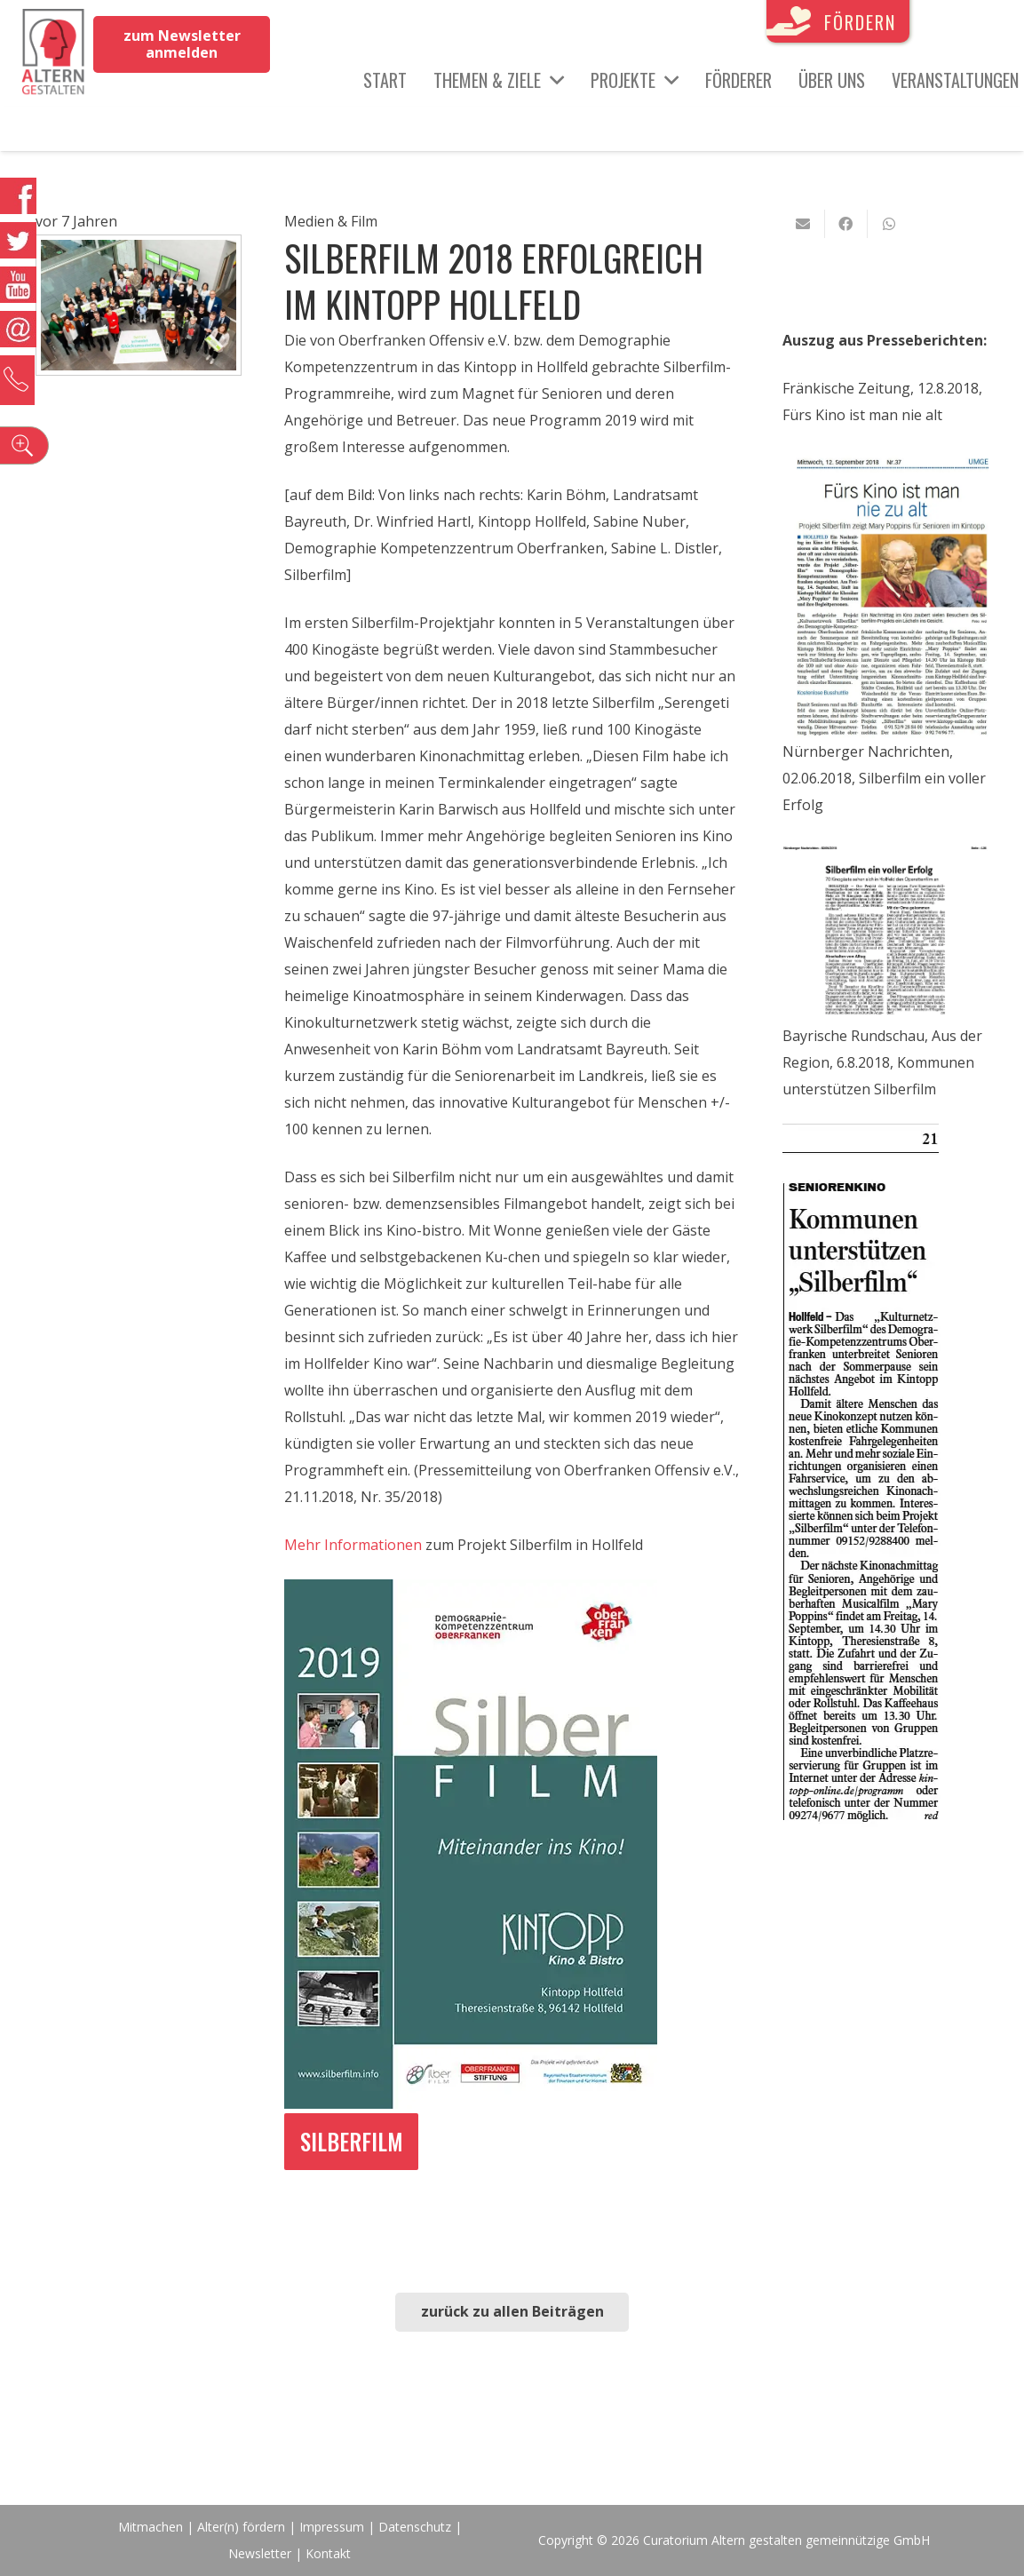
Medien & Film (330, 221)
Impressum (331, 2526)
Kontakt (328, 2553)
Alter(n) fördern (241, 2526)
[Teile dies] (846, 224)
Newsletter (261, 2553)
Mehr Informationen (353, 1544)
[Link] (53, 53)
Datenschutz (414, 2526)
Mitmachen (150, 2526)
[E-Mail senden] (803, 224)
